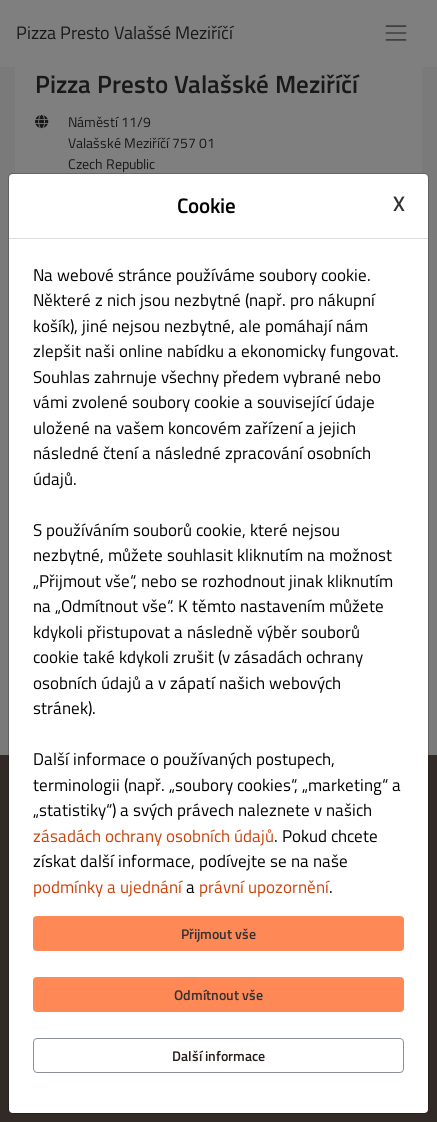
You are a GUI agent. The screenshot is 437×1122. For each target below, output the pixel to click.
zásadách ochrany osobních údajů (153, 836)
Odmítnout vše (218, 994)
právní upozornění (264, 887)
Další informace (218, 1055)
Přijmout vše (218, 933)
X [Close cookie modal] (399, 203)
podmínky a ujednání (107, 887)
